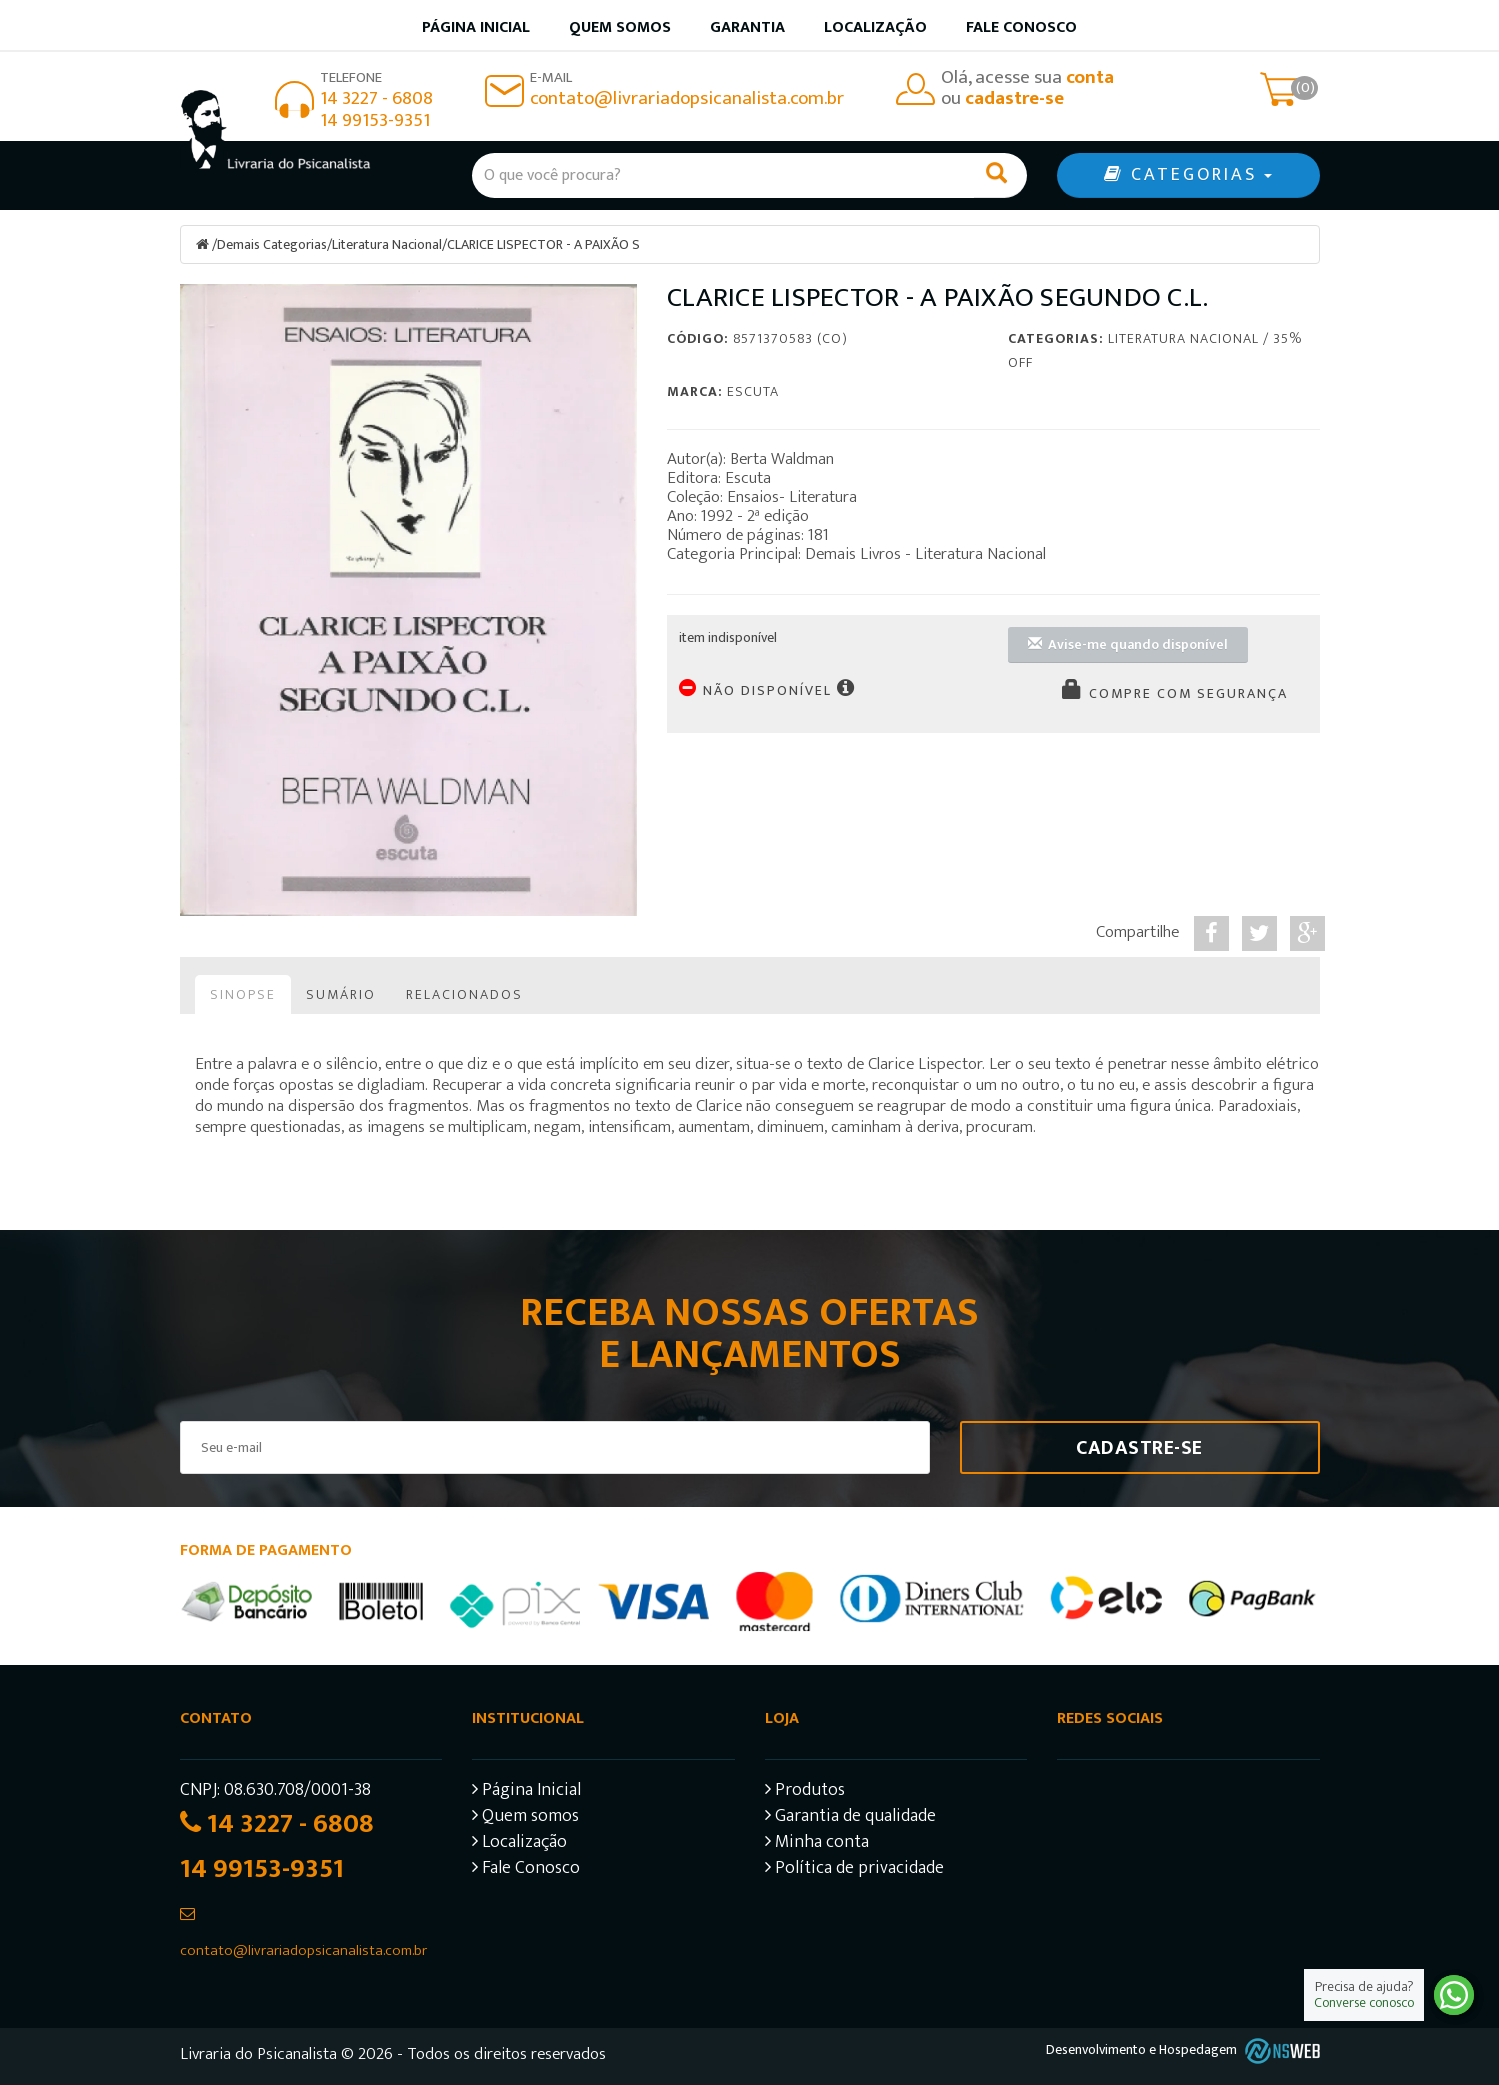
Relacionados (464, 994)
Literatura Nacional (387, 244)
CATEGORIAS (1188, 175)
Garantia (747, 27)
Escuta (753, 391)
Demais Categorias (272, 244)
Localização (875, 27)
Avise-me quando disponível (1128, 644)
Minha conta (817, 1844)
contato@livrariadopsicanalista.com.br (687, 98)
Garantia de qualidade (850, 1818)
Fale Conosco (1021, 27)
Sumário (341, 994)
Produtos (805, 1792)
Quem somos (620, 27)
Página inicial (476, 27)
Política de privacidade (854, 1870)
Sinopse (243, 994)
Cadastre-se (1139, 1448)
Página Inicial (526, 1792)
